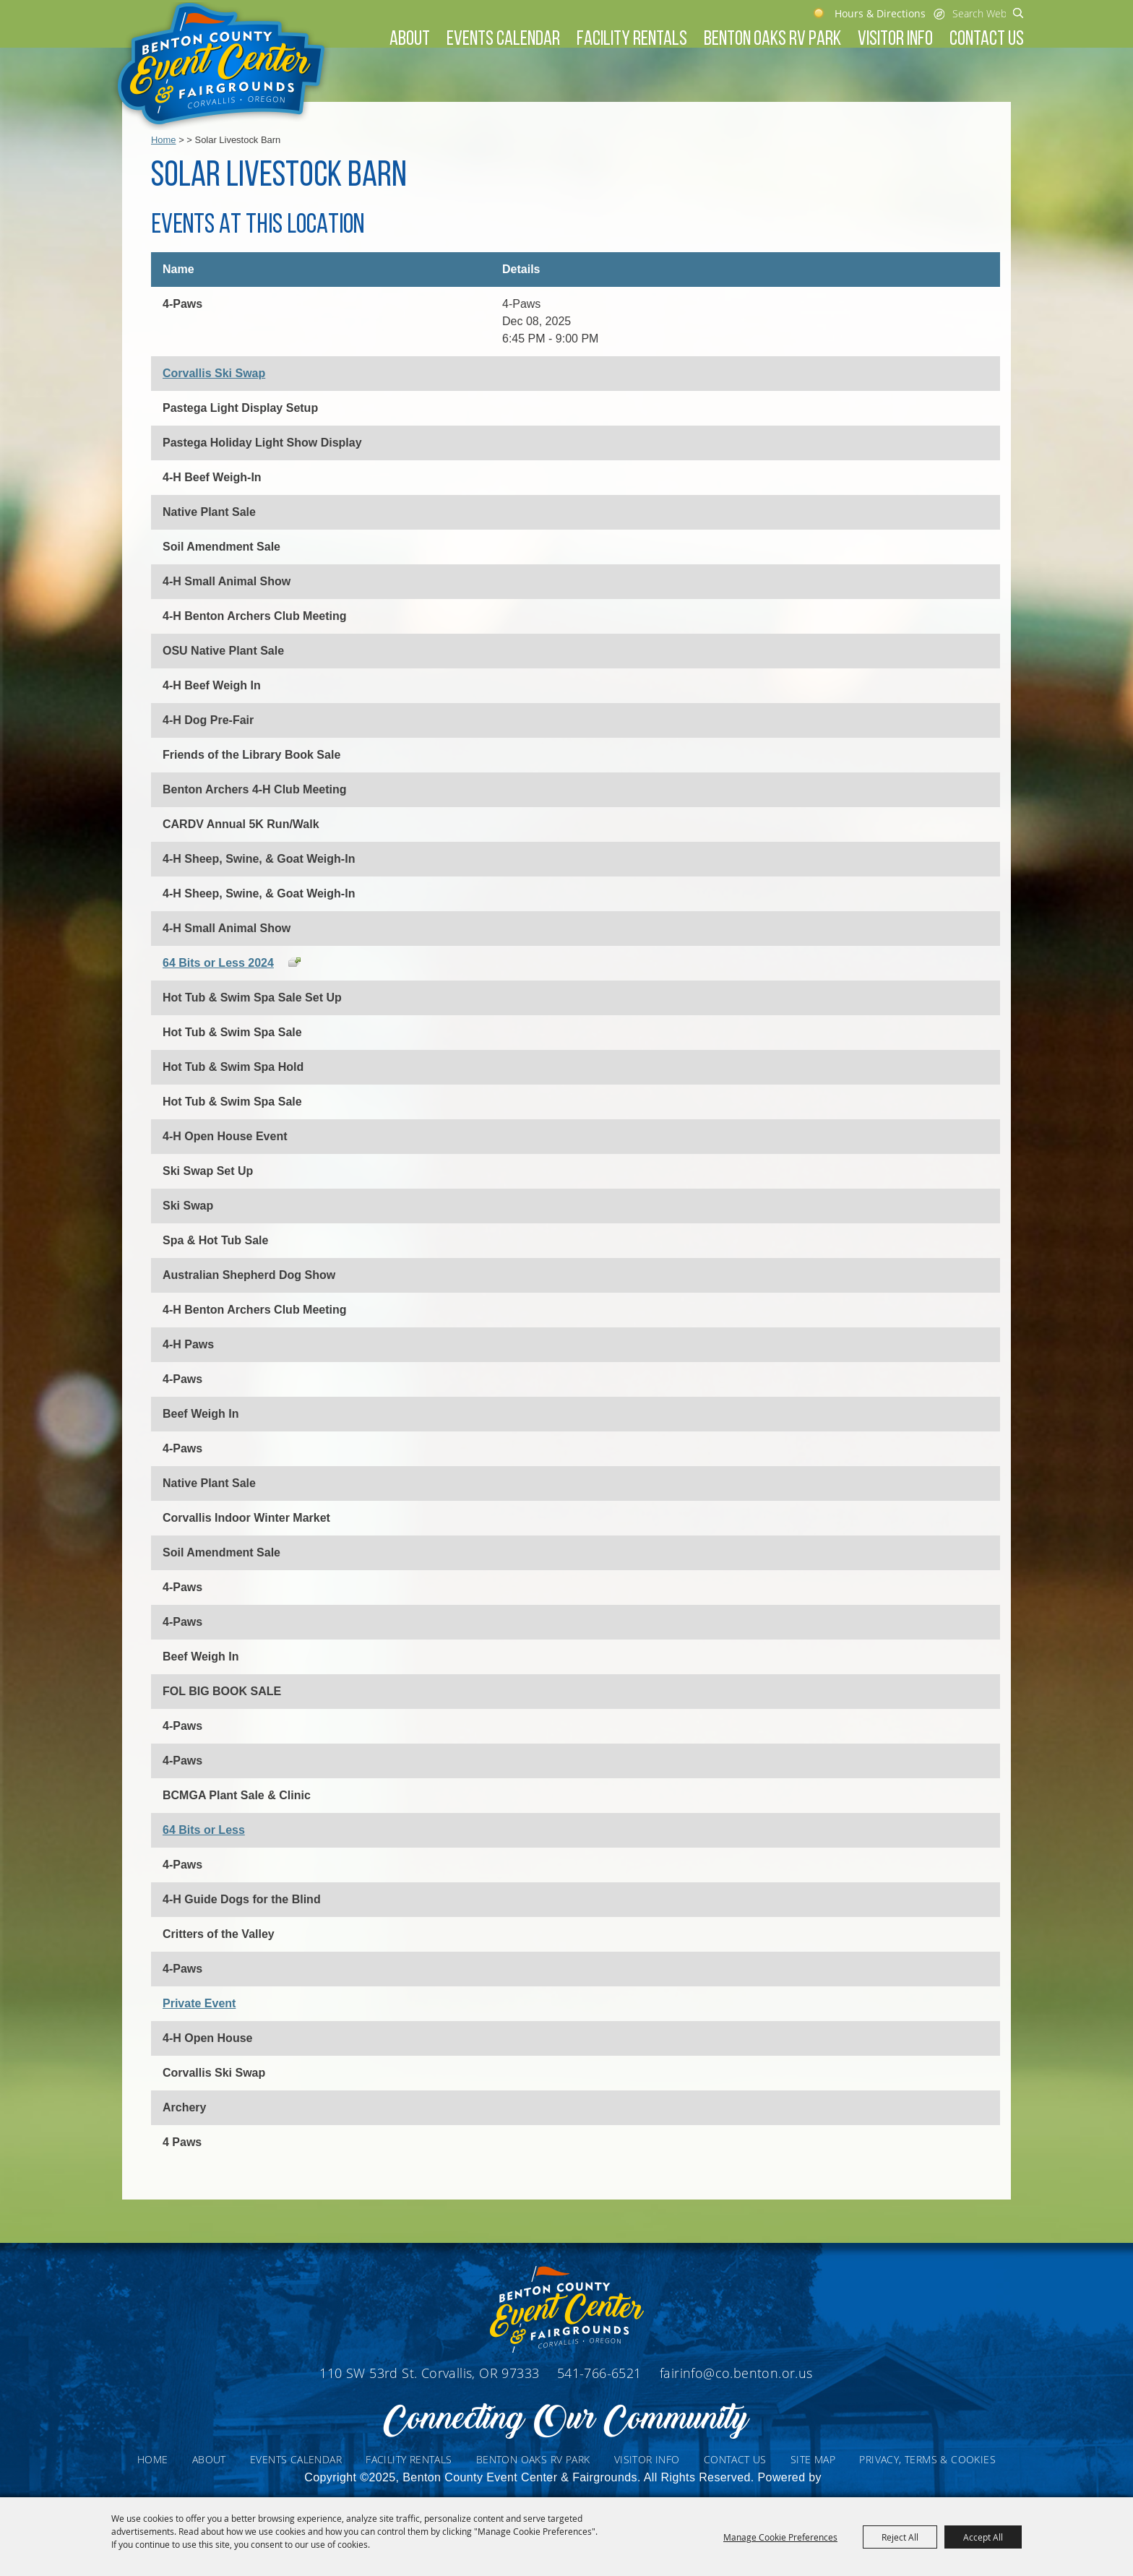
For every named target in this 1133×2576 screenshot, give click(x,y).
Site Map (812, 2459)
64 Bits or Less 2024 (218, 963)
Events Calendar (503, 40)
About (409, 40)
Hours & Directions (880, 13)
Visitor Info (895, 40)
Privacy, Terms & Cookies (927, 2459)
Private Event (199, 2003)
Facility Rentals (632, 40)
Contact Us (986, 40)
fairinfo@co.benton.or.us (736, 2373)
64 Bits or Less (204, 1830)
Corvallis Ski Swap (214, 373)
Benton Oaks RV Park (772, 40)
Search (1018, 13)
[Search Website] (979, 13)
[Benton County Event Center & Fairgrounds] (221, 66)
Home (163, 139)
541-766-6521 (601, 2373)
